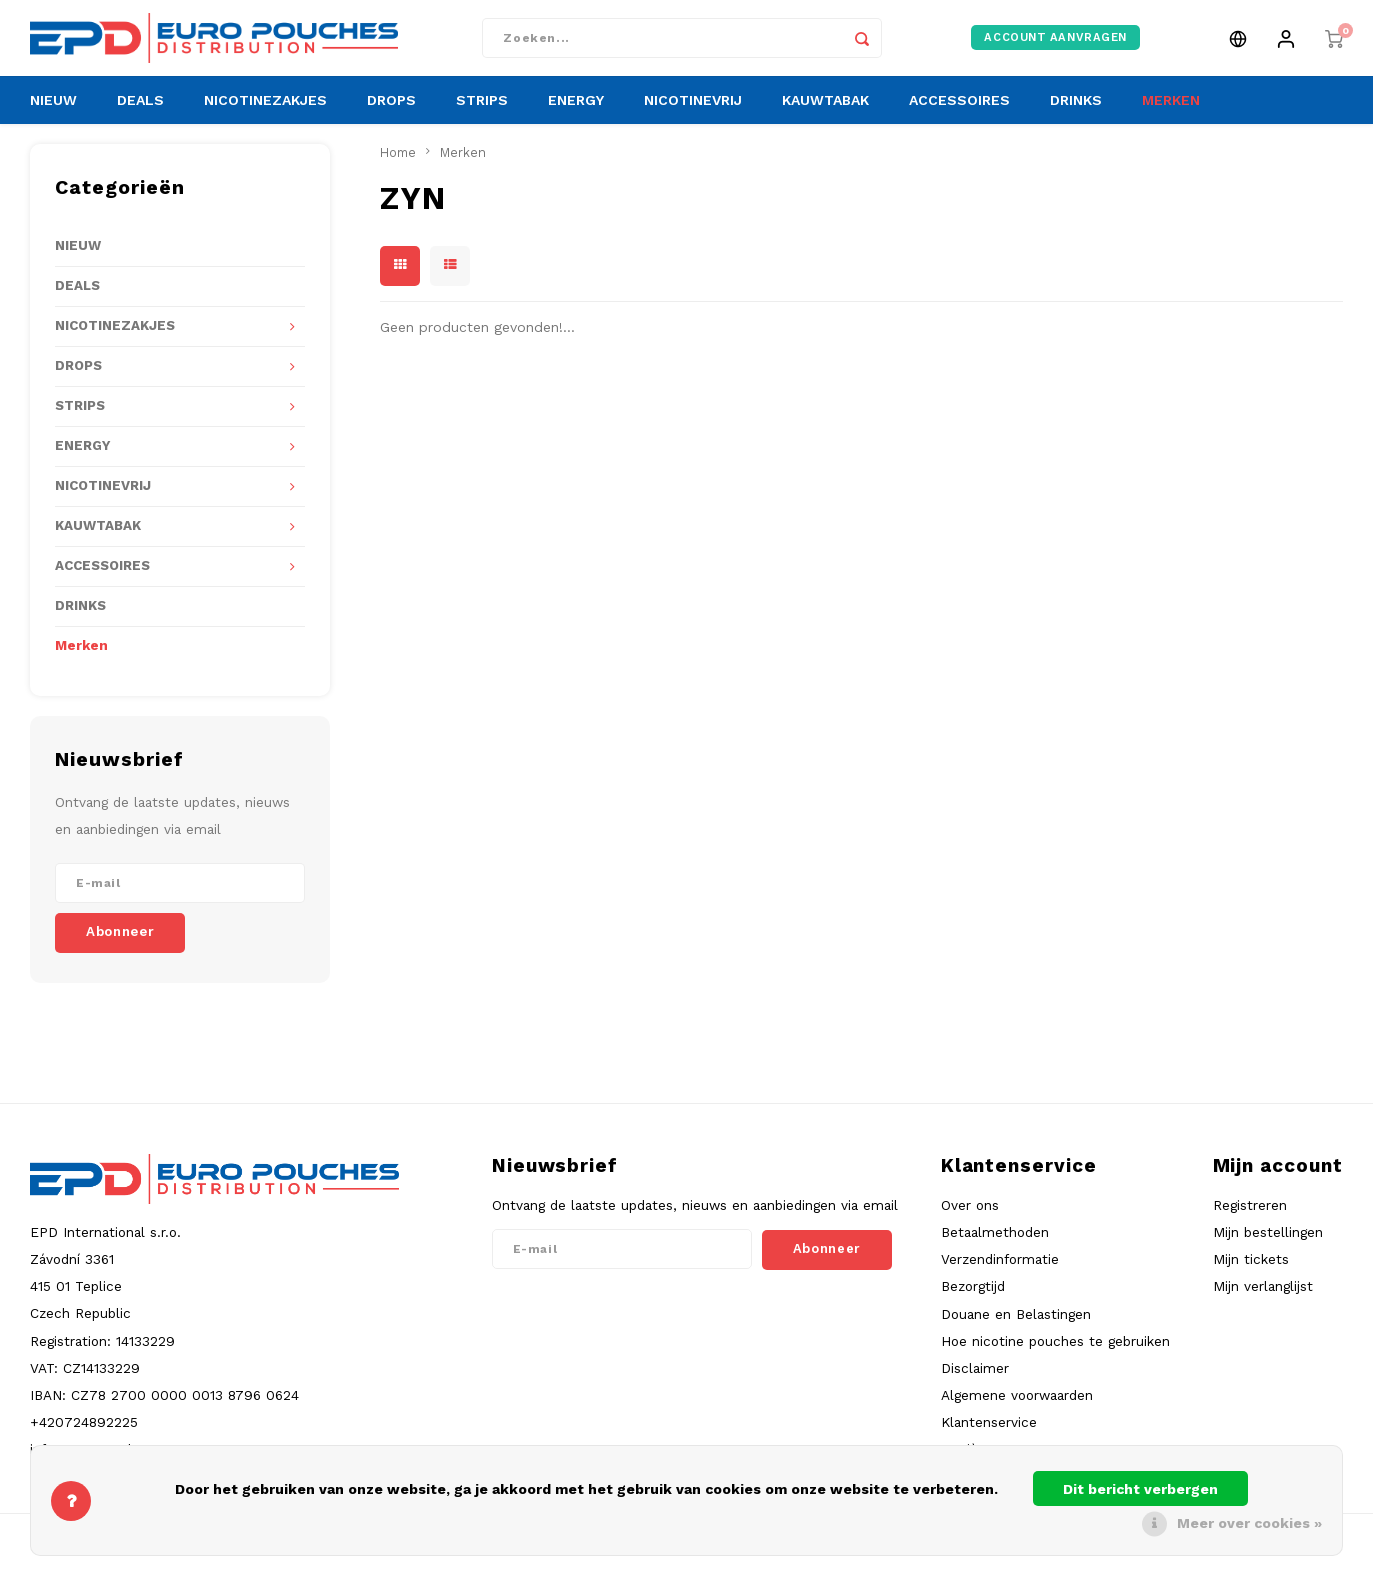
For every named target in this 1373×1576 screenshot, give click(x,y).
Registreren (1250, 1219)
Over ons (970, 1219)
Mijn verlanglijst (1263, 1301)
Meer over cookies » (1249, 1523)
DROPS (391, 115)
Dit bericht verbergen (1140, 1489)
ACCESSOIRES (959, 115)
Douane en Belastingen (1016, 1328)
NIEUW (53, 115)
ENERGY (576, 115)
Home (398, 166)
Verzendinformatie (1000, 1273)
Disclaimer (975, 1382)
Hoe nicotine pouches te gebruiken (1055, 1355)
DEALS (140, 115)
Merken (81, 659)
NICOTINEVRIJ (693, 115)
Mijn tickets (1251, 1273)
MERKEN (1171, 115)
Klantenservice (989, 1436)
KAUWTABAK (825, 115)
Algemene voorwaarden (1017, 1409)
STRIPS (482, 115)
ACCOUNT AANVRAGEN (1055, 44)
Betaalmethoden (995, 1246)
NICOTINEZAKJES (265, 115)
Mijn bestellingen (1268, 1246)
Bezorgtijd (973, 1301)
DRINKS (1076, 115)
